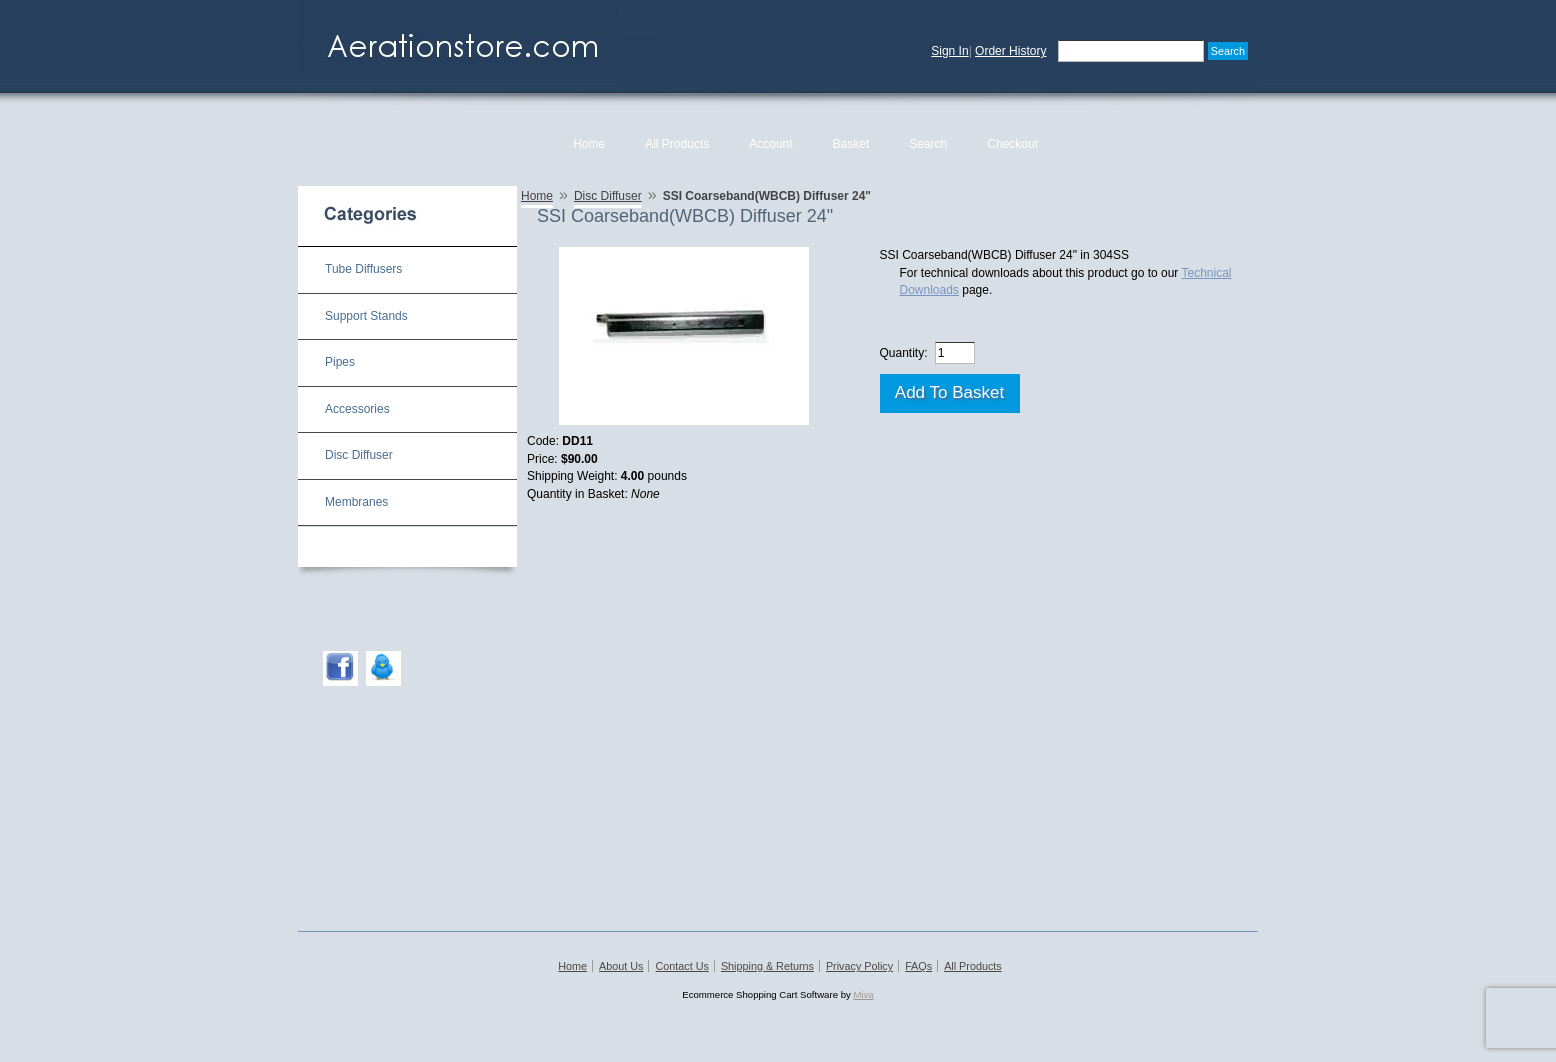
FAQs (918, 966)
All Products (677, 144)
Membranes (356, 502)
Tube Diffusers (363, 269)
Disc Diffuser (359, 455)
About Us (621, 966)
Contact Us (681, 966)
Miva (863, 994)
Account (770, 144)
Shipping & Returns (767, 966)
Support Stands (366, 316)
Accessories (357, 409)
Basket (851, 144)
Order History (1010, 51)
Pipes (340, 362)
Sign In (949, 51)
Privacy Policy (859, 966)
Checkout (1012, 144)
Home (589, 144)
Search (928, 144)
